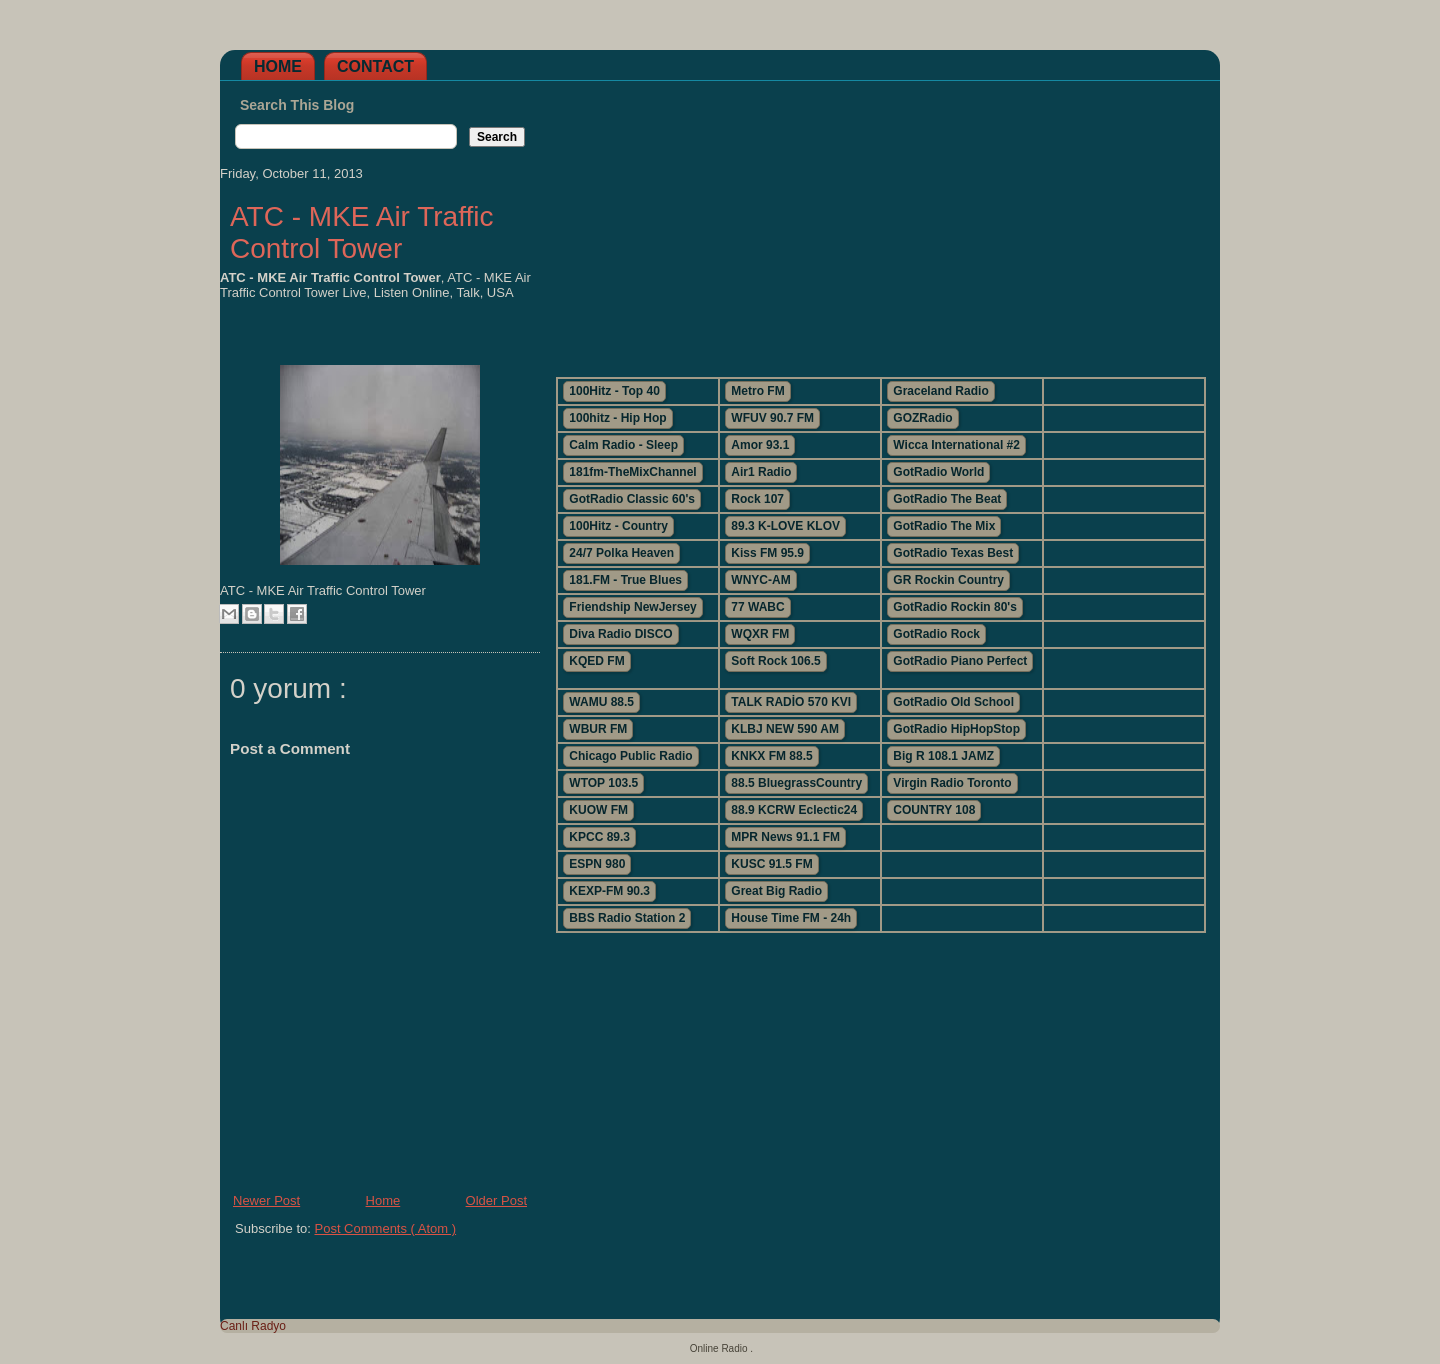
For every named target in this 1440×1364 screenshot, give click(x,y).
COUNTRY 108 (934, 810)
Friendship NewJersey (632, 607)
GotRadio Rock (936, 634)
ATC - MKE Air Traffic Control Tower (361, 232)
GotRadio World (938, 472)
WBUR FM (598, 729)
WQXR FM (760, 634)
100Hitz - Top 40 (614, 391)
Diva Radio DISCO (620, 634)
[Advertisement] (880, 221)
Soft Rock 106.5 (775, 661)
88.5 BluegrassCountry (796, 783)
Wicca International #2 (956, 445)
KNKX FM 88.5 (771, 756)
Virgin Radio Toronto (952, 783)
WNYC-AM (760, 580)
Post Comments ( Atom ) (386, 1228)
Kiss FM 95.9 (767, 553)
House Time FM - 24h (791, 918)
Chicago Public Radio (630, 756)
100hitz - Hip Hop (617, 418)
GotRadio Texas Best (953, 553)
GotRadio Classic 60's (632, 499)
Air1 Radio (761, 472)
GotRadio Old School (953, 702)
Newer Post (266, 1200)
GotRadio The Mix (944, 526)
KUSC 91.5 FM (771, 864)
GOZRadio (922, 418)
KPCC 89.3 (599, 837)
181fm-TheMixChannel (632, 472)
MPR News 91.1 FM (785, 837)
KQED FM (596, 661)
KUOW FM (598, 810)
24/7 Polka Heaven (621, 553)
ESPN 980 (597, 864)
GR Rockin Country (948, 580)
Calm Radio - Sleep (623, 445)
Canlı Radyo (253, 1326)
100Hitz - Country (618, 526)
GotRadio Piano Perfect (960, 661)
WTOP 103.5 (603, 783)
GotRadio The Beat (947, 499)
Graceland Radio (940, 391)
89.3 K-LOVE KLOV (785, 526)
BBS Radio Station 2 (627, 918)
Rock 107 (757, 499)
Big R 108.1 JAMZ (943, 756)
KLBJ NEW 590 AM (785, 729)
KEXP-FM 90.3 (609, 891)
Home (278, 66)
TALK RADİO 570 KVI (791, 702)
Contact (375, 66)
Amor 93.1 (760, 445)
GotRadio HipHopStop (956, 729)
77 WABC (757, 607)
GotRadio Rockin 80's (955, 607)
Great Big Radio (776, 891)
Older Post (496, 1200)
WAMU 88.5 (601, 702)
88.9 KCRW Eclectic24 (794, 810)
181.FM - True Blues (625, 580)
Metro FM (757, 391)
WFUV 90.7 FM (772, 418)
